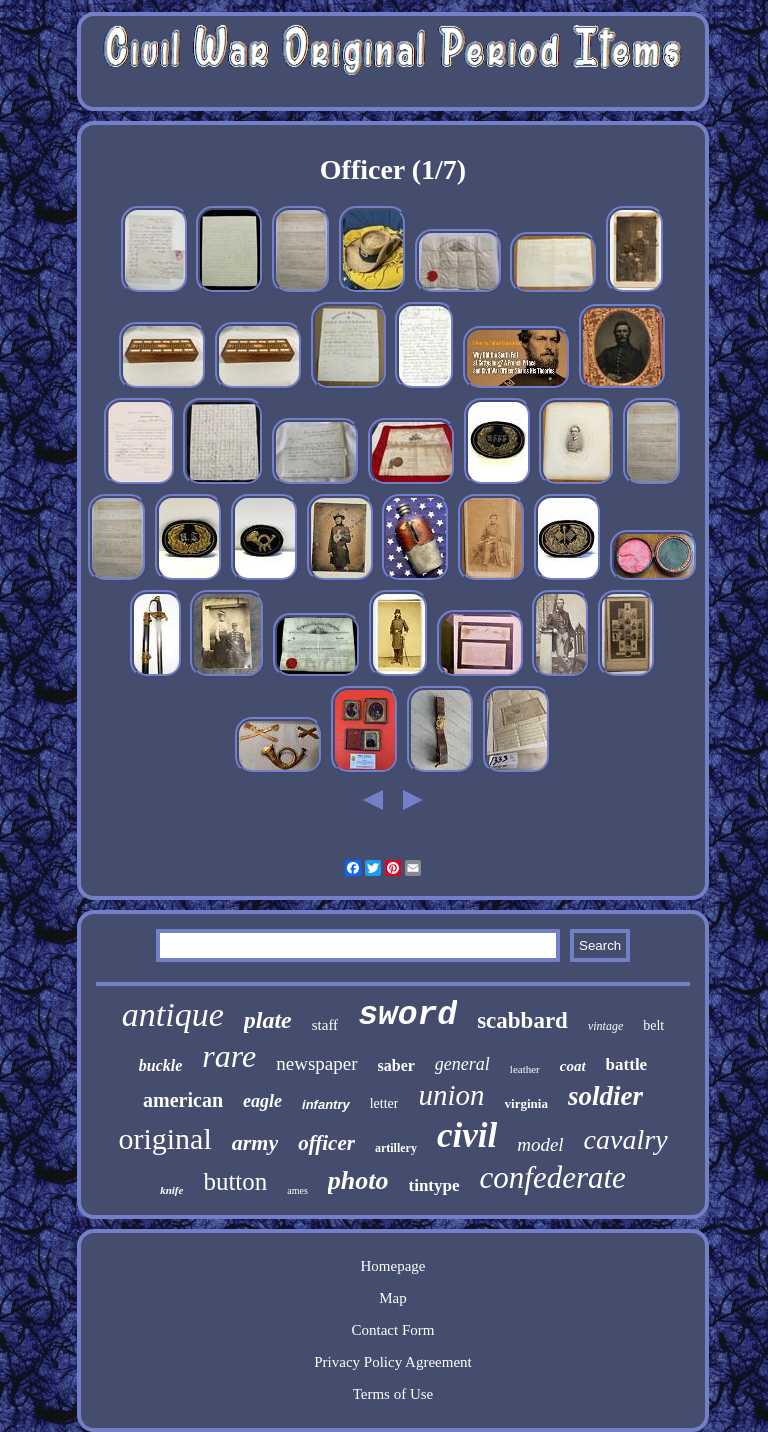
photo (358, 1180)
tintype (434, 1185)
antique (173, 1014)
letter (384, 1103)
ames (297, 1190)
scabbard (522, 1020)
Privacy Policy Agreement (392, 1362)
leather (525, 1069)
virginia (526, 1103)
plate (268, 1020)
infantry (326, 1104)
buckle (161, 1065)
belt (653, 1025)
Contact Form (393, 1330)
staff (325, 1025)
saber (396, 1065)
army (255, 1142)
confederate (553, 1177)
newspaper (316, 1063)
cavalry (626, 1139)
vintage (605, 1026)
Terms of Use (393, 1394)
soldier (605, 1096)
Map (393, 1298)
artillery (396, 1148)
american (183, 1100)
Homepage (392, 1266)
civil (467, 1135)
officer (326, 1143)
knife (171, 1190)
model (540, 1144)
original (164, 1138)
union (451, 1095)
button (235, 1181)
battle (627, 1064)
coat (573, 1066)
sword (407, 1015)
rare (229, 1056)
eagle (262, 1101)
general (462, 1064)
